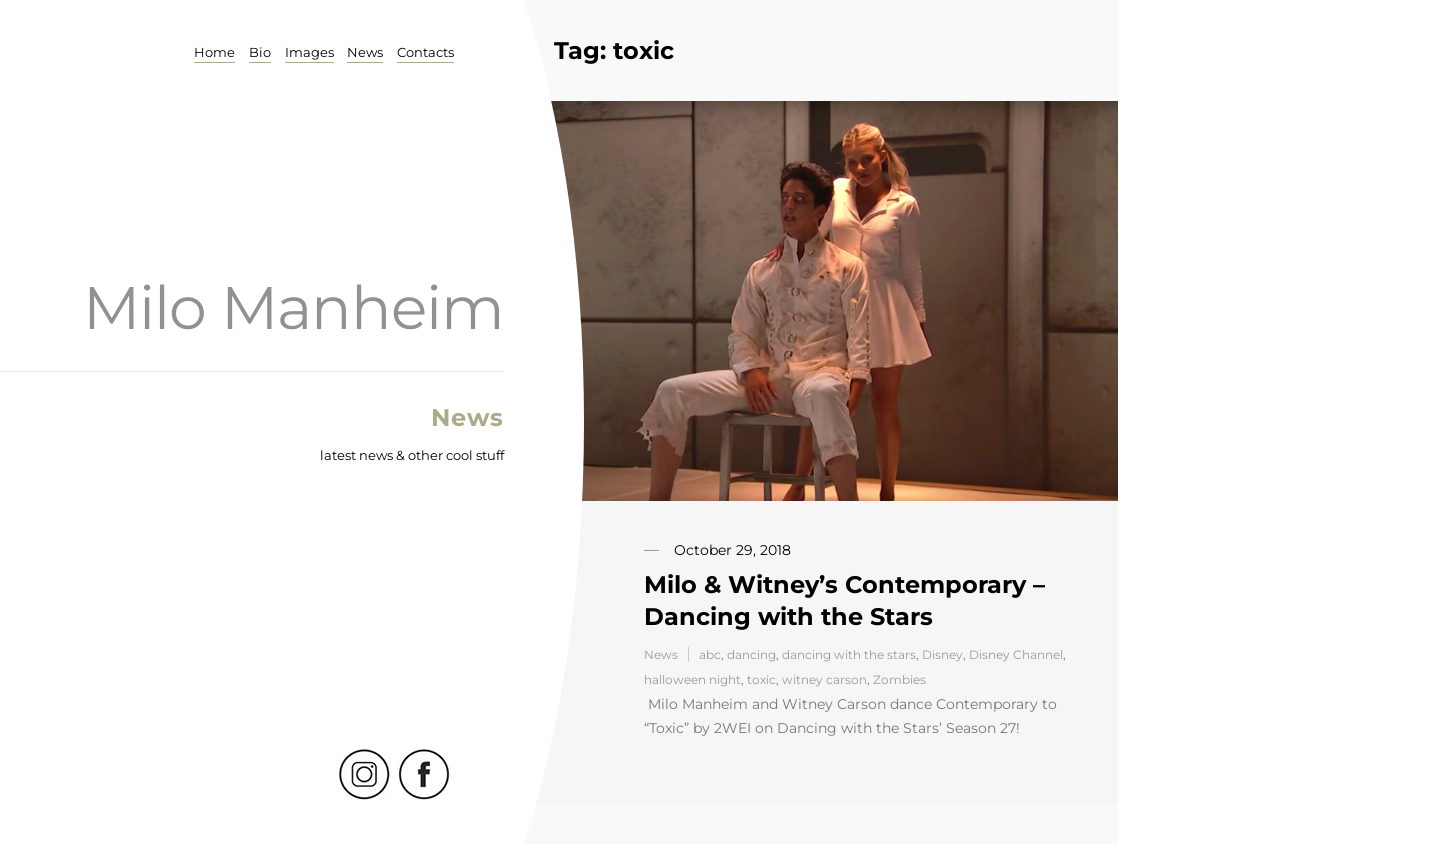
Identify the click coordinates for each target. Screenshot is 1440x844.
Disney (942, 654)
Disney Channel (1016, 654)
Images (308, 52)
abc (710, 654)
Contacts (425, 52)
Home (213, 52)
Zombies (899, 679)
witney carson (824, 679)
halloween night (692, 679)
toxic (761, 679)
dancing (751, 654)
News (365, 52)
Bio (259, 52)
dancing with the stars (849, 654)
